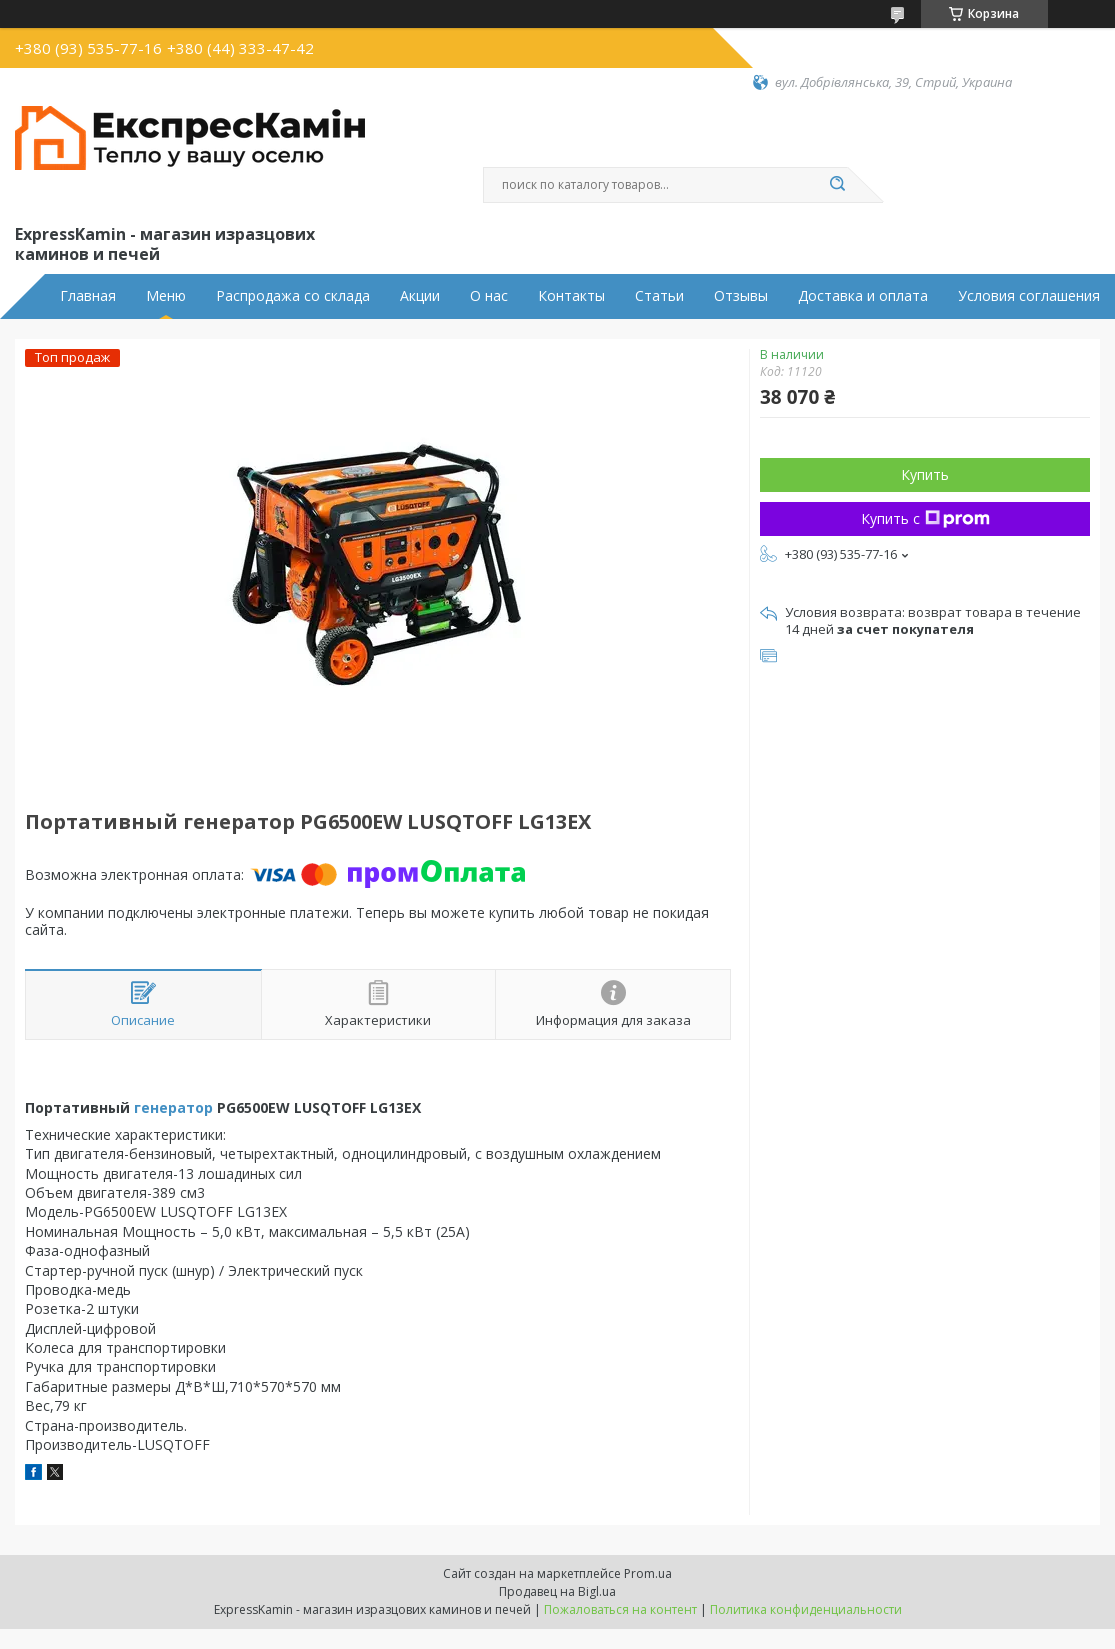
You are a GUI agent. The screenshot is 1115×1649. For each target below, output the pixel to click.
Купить (925, 474)
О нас (489, 296)
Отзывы (741, 296)
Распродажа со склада (293, 296)
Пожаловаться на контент (620, 1609)
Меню (166, 296)
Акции (420, 296)
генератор (173, 1107)
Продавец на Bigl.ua (557, 1591)
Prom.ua (648, 1573)
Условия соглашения (1029, 296)
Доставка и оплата (863, 296)
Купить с (925, 518)
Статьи (659, 296)
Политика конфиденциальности (806, 1609)
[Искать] (838, 185)
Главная (88, 296)
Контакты (571, 296)
